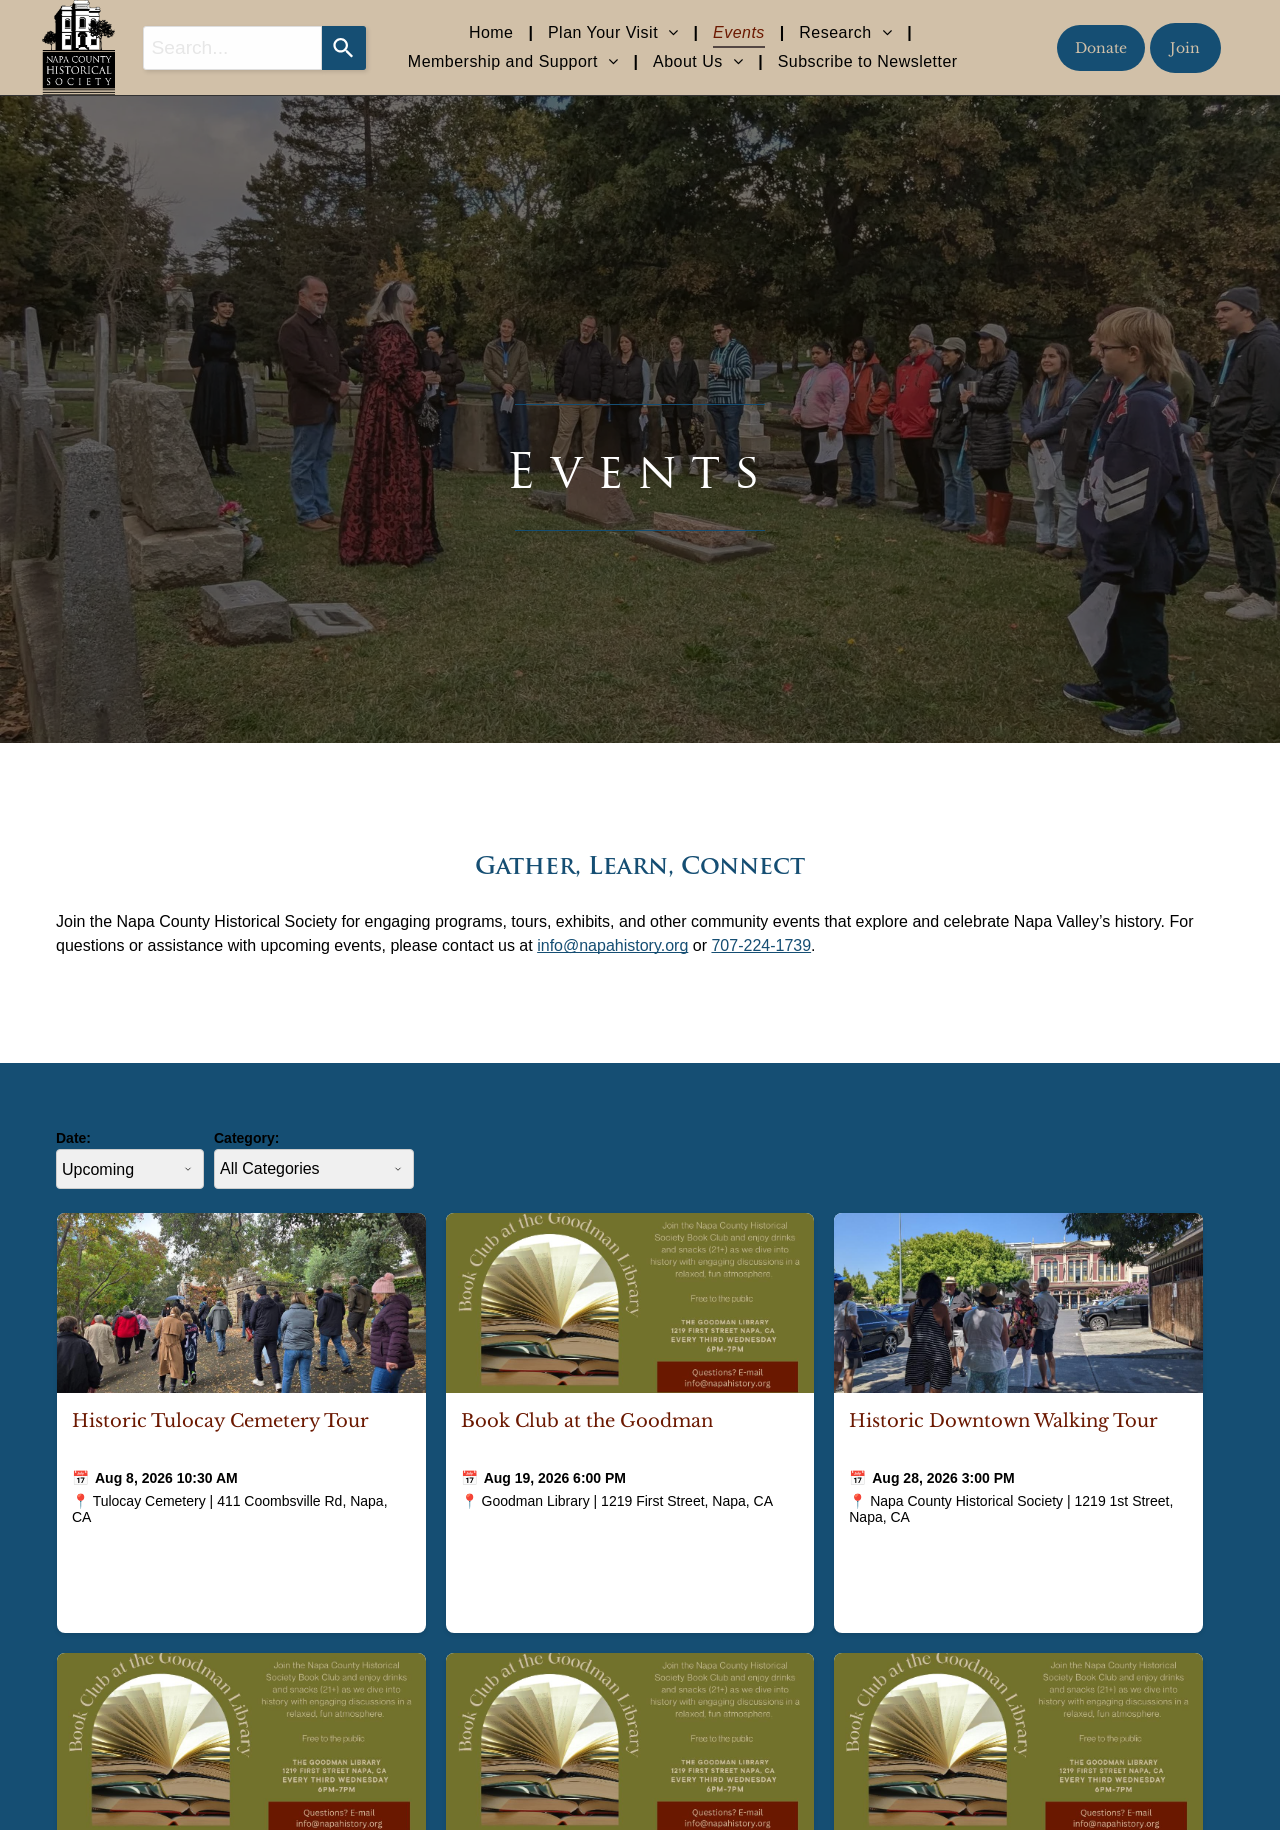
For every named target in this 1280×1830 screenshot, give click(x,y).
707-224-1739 (761, 945)
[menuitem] (493, 33)
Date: (73, 1138)
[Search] (344, 48)
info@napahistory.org (612, 945)
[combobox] (233, 48)
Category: (246, 1138)
